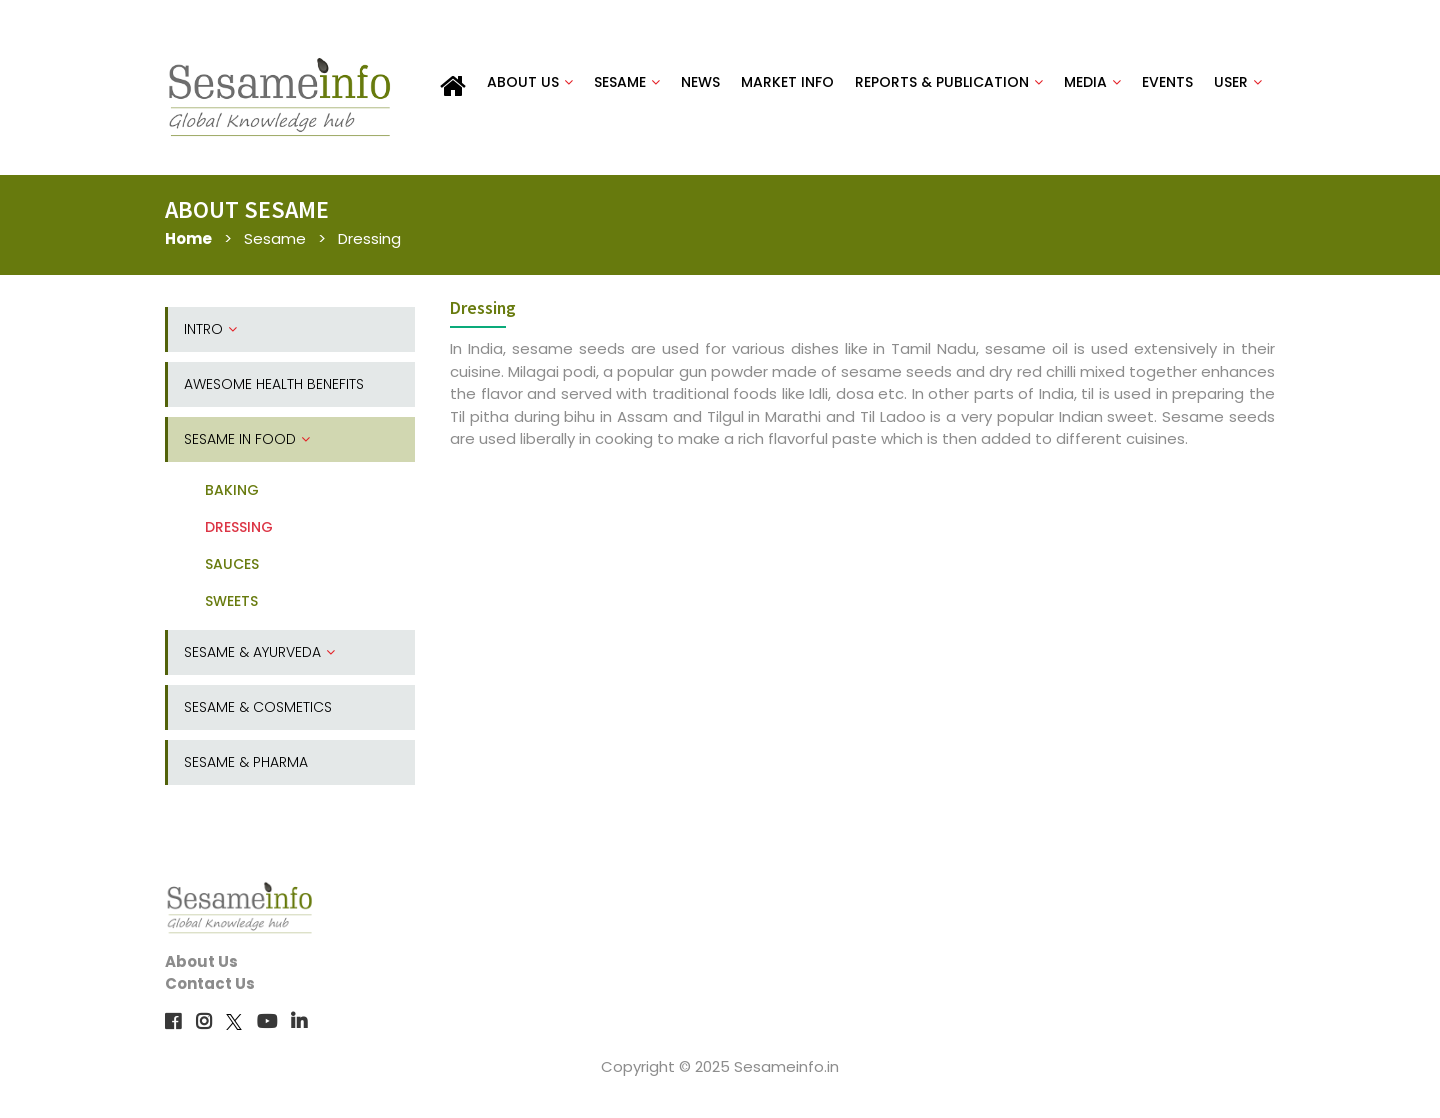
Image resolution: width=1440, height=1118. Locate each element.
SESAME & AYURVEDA (259, 652)
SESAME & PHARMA (246, 762)
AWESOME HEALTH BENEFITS (274, 384)
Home (188, 238)
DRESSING (239, 527)
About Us (201, 961)
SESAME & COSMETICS (258, 707)
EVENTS (1167, 82)
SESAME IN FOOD (247, 439)
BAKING (232, 490)
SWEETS (231, 601)
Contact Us (210, 983)
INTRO (210, 329)
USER (1238, 82)
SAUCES (232, 564)
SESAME (627, 82)
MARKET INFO (787, 82)
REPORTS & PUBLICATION (949, 82)
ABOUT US (530, 82)
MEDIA (1092, 82)
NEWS (700, 82)
